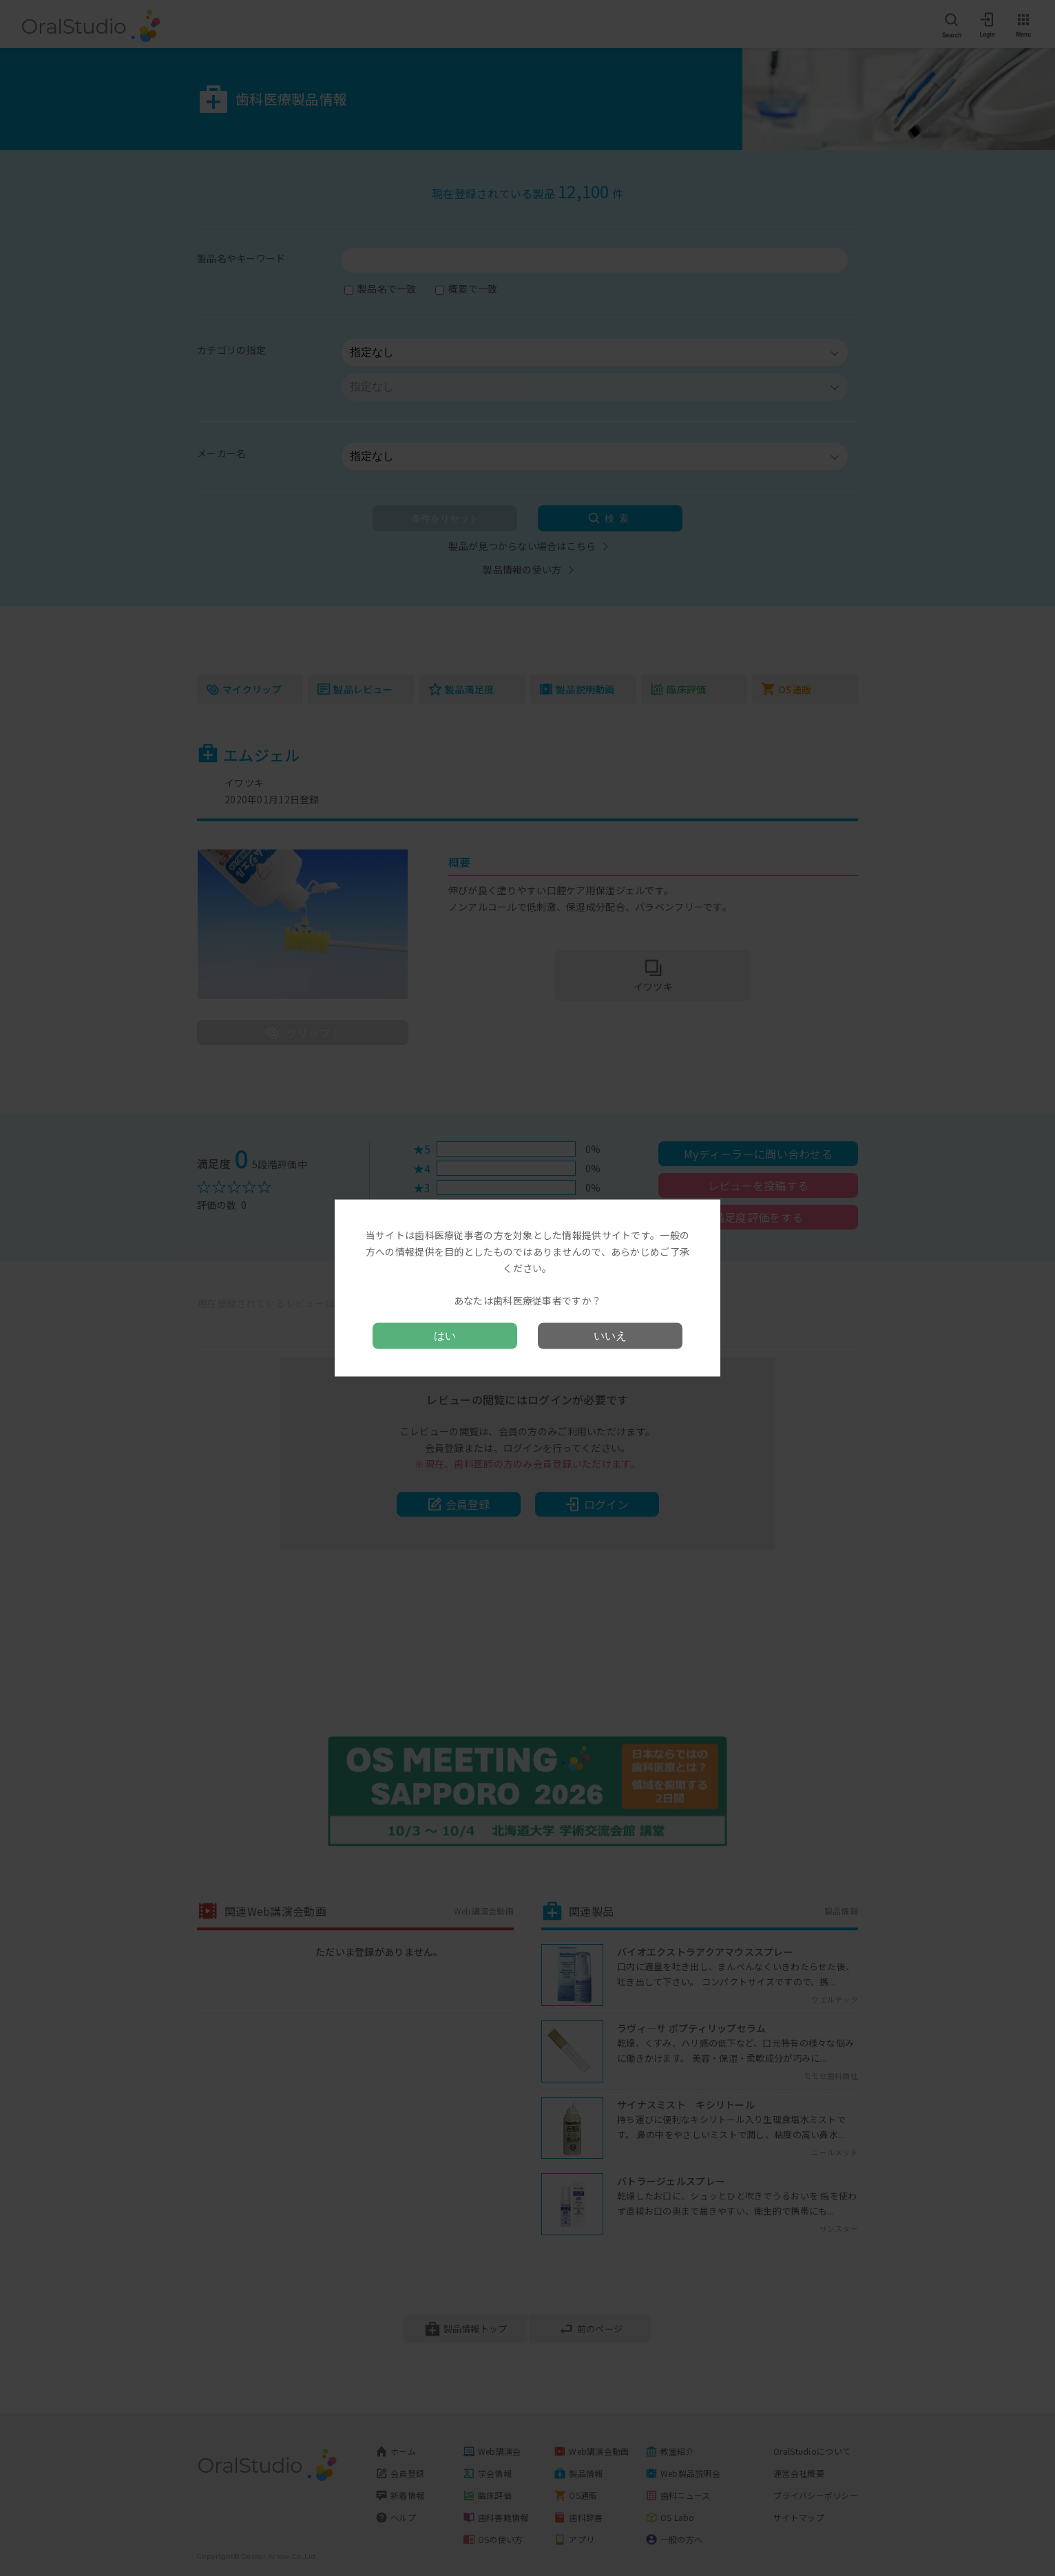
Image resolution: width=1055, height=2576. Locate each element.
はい (445, 1335)
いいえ (610, 1335)
